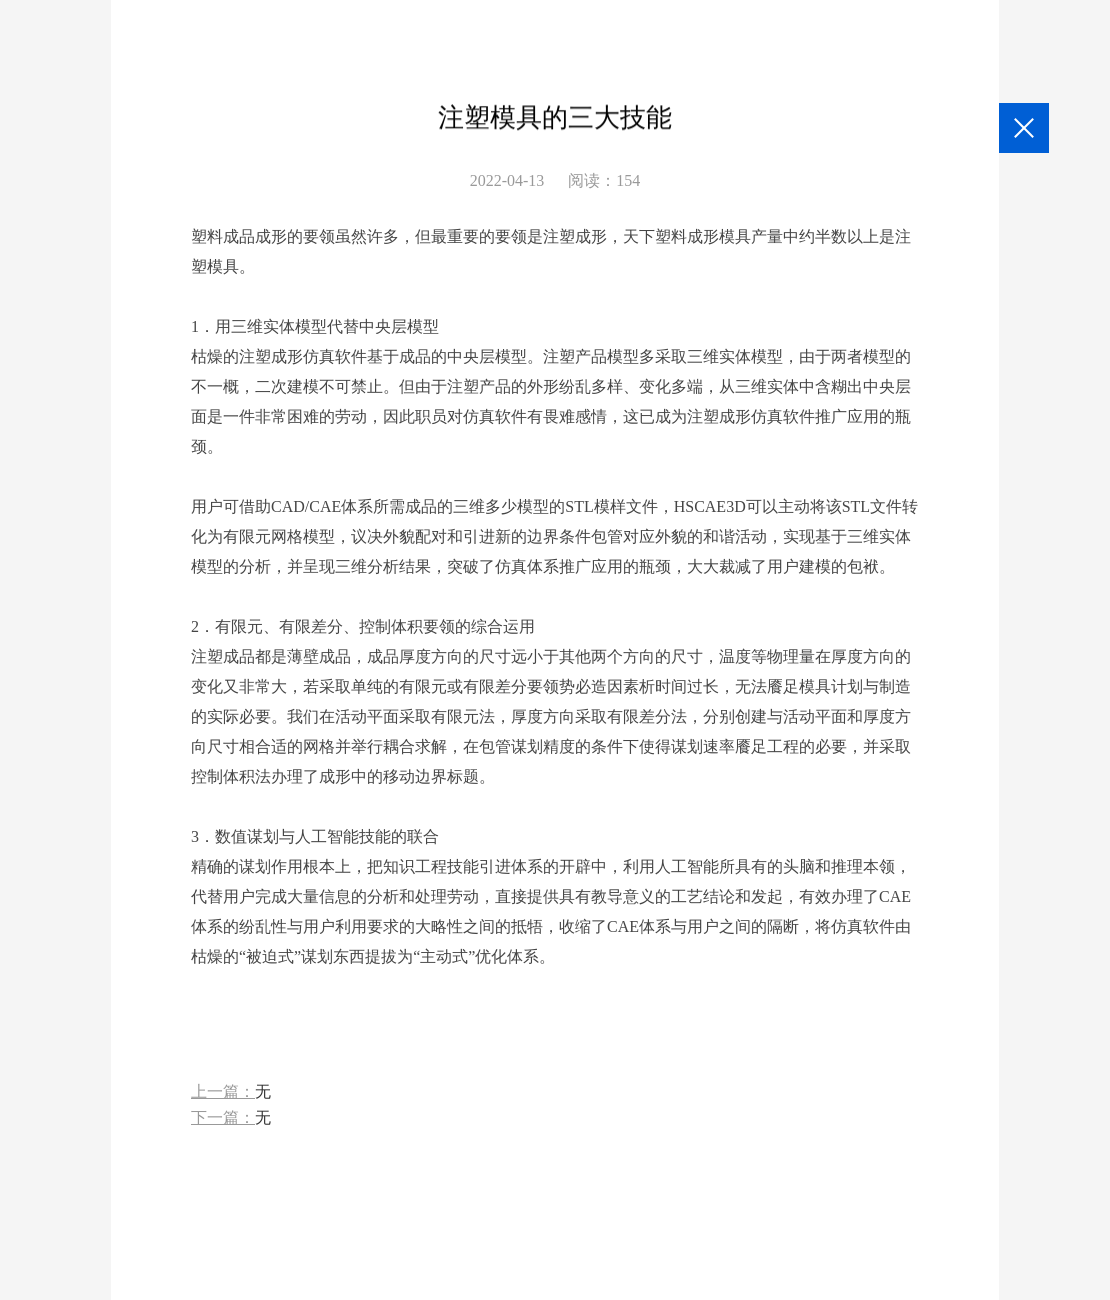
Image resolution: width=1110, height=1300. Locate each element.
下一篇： (231, 1118)
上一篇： (231, 1092)
